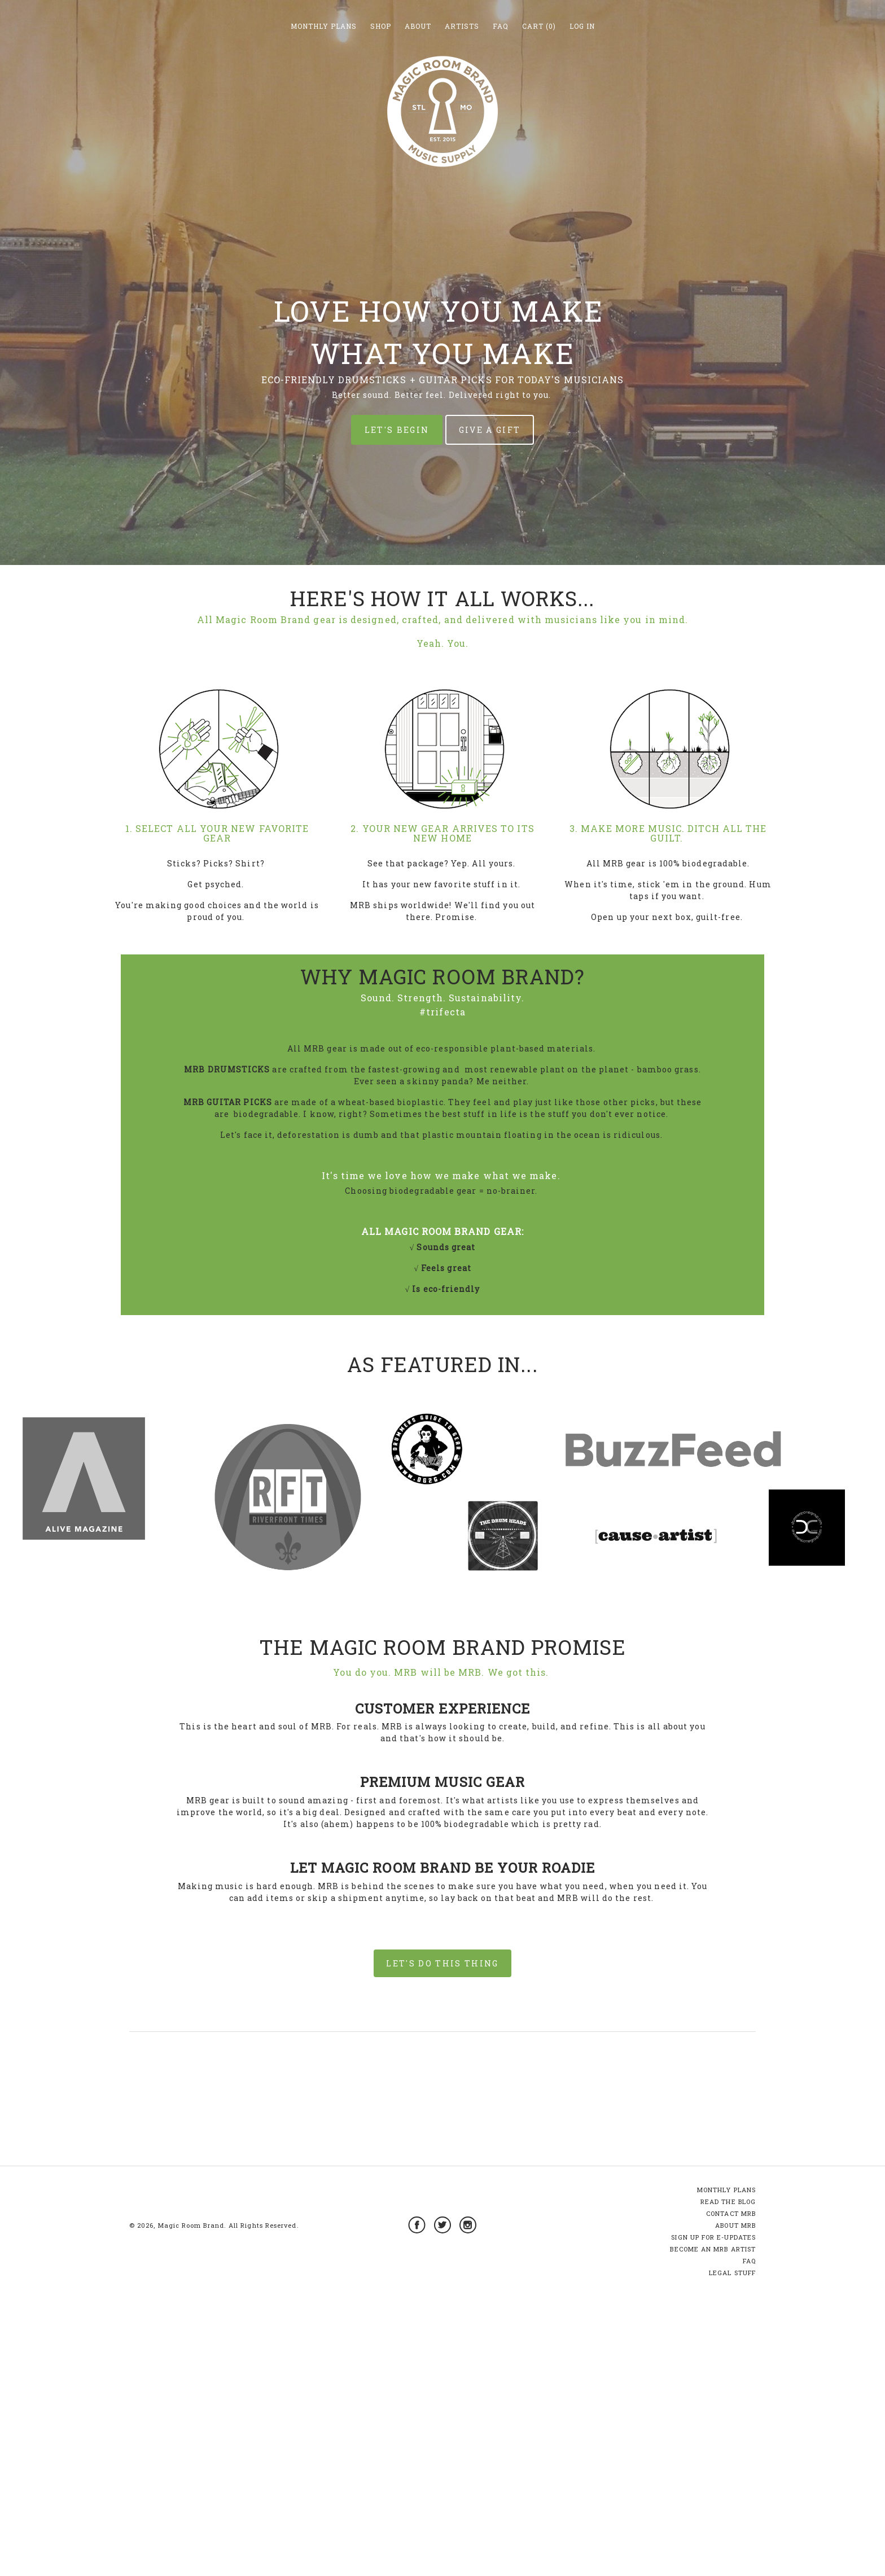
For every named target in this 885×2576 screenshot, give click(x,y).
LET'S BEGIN (397, 429)
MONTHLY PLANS (726, 2481)
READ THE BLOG (728, 2493)
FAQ (501, 25)
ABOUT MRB (735, 2517)
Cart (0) (539, 25)
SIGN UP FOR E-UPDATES (713, 2529)
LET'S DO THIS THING (442, 1963)
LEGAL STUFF (732, 2564)
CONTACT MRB (731, 2505)
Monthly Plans (324, 25)
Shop (380, 25)
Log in (582, 25)
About (418, 25)
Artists (462, 25)
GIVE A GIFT (490, 429)
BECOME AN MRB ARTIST (713, 2540)
